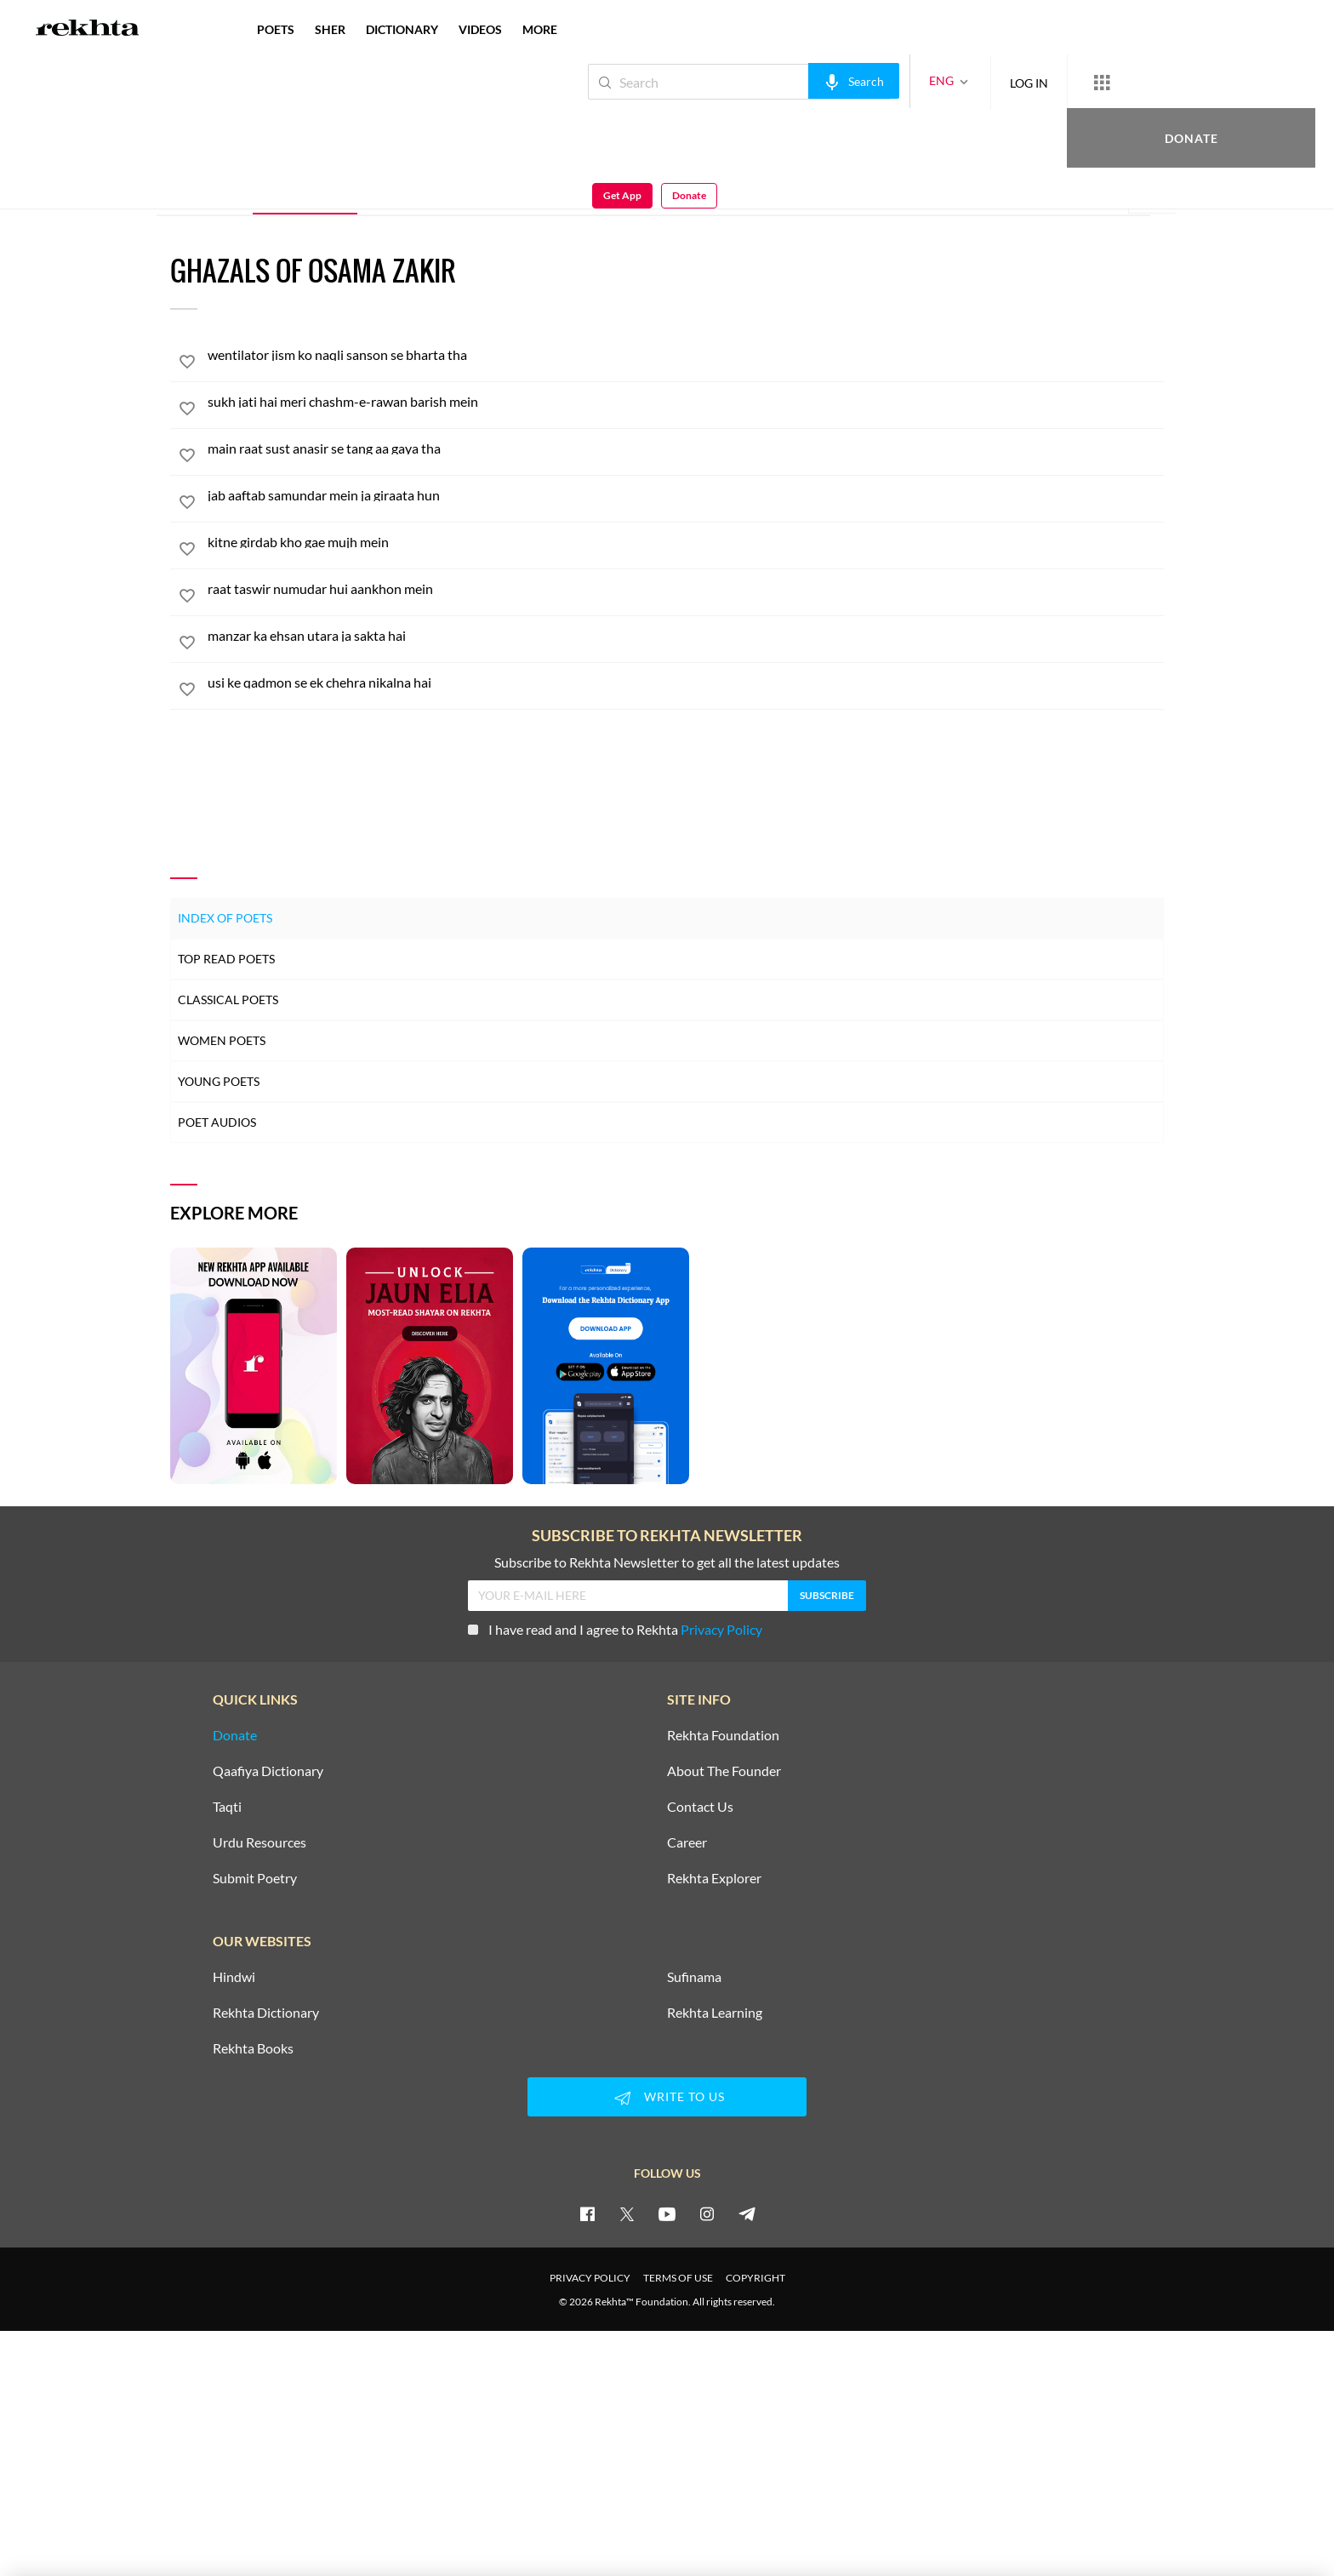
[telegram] (747, 2213)
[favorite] (187, 364)
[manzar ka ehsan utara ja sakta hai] (686, 636)
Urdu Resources (259, 1842)
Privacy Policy (721, 1629)
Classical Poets (228, 999)
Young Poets (218, 1081)
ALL (215, 190)
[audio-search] (796, 81)
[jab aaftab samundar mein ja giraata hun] (686, 495)
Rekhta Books (253, 2048)
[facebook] (587, 2213)
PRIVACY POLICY (590, 2277)
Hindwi (234, 1977)
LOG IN (972, 81)
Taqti (227, 1806)
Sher (402, 189)
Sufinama (694, 1977)
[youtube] (667, 2213)
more (539, 29)
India (345, 142)
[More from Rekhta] (1044, 81)
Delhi (318, 142)
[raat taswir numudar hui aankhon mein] (686, 589)
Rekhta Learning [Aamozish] (714, 2012)
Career (687, 1842)
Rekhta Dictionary (266, 2012)
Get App (1224, 82)
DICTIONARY (402, 29)
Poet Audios (217, 1122)
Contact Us (700, 1806)
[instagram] (707, 2213)
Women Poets (221, 1040)
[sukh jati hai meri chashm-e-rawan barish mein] (686, 402)
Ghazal (305, 189)
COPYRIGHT (755, 2277)
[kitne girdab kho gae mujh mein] (686, 542)
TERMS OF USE (678, 2277)
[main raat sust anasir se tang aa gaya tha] (686, 448)
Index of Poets (225, 918)
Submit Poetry (255, 1878)
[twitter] (627, 2213)
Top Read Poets (226, 958)
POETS (275, 29)
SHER (330, 29)
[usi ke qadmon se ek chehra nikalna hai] (686, 682)
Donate (1134, 81)
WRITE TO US (667, 2097)
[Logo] (88, 30)
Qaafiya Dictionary (268, 1771)
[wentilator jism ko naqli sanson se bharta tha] (686, 355)
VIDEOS (480, 29)
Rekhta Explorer (714, 1878)
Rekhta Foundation (723, 1735)
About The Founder (724, 1771)
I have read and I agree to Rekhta (615, 1629)
